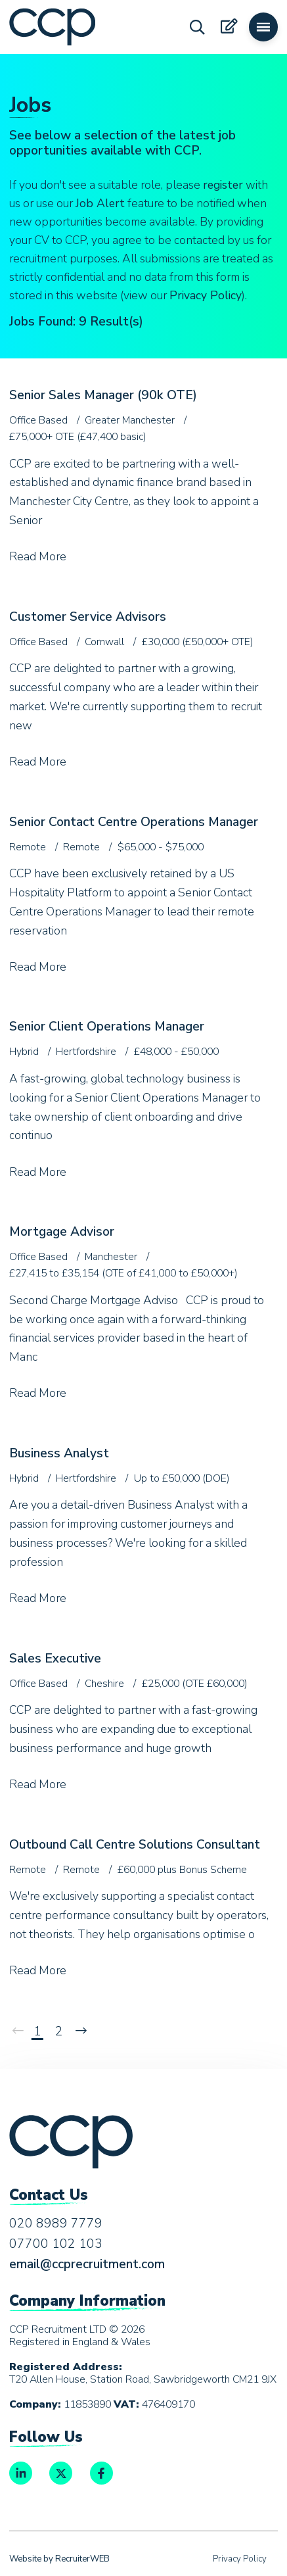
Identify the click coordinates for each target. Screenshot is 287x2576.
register (223, 185)
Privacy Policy (205, 295)
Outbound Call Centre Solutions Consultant (134, 1844)
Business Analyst (59, 1453)
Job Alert (100, 203)
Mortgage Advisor (61, 1231)
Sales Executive (55, 1658)
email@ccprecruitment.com (87, 2264)
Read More (37, 556)
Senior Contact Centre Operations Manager (133, 822)
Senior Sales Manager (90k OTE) (103, 395)
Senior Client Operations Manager (106, 1026)
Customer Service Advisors (87, 616)
